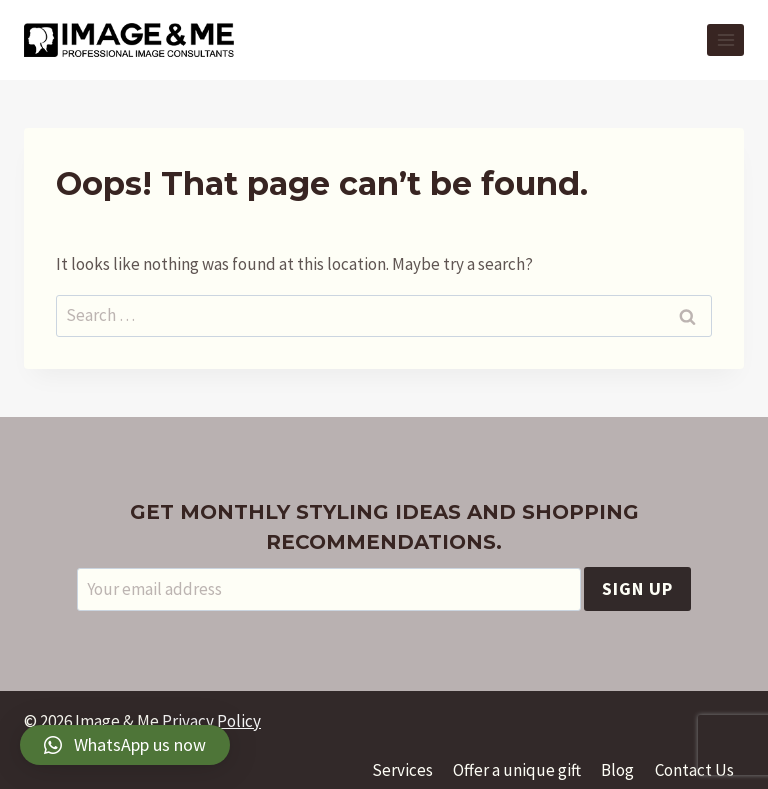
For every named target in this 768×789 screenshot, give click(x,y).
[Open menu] (725, 39)
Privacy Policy (211, 721)
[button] (125, 745)
